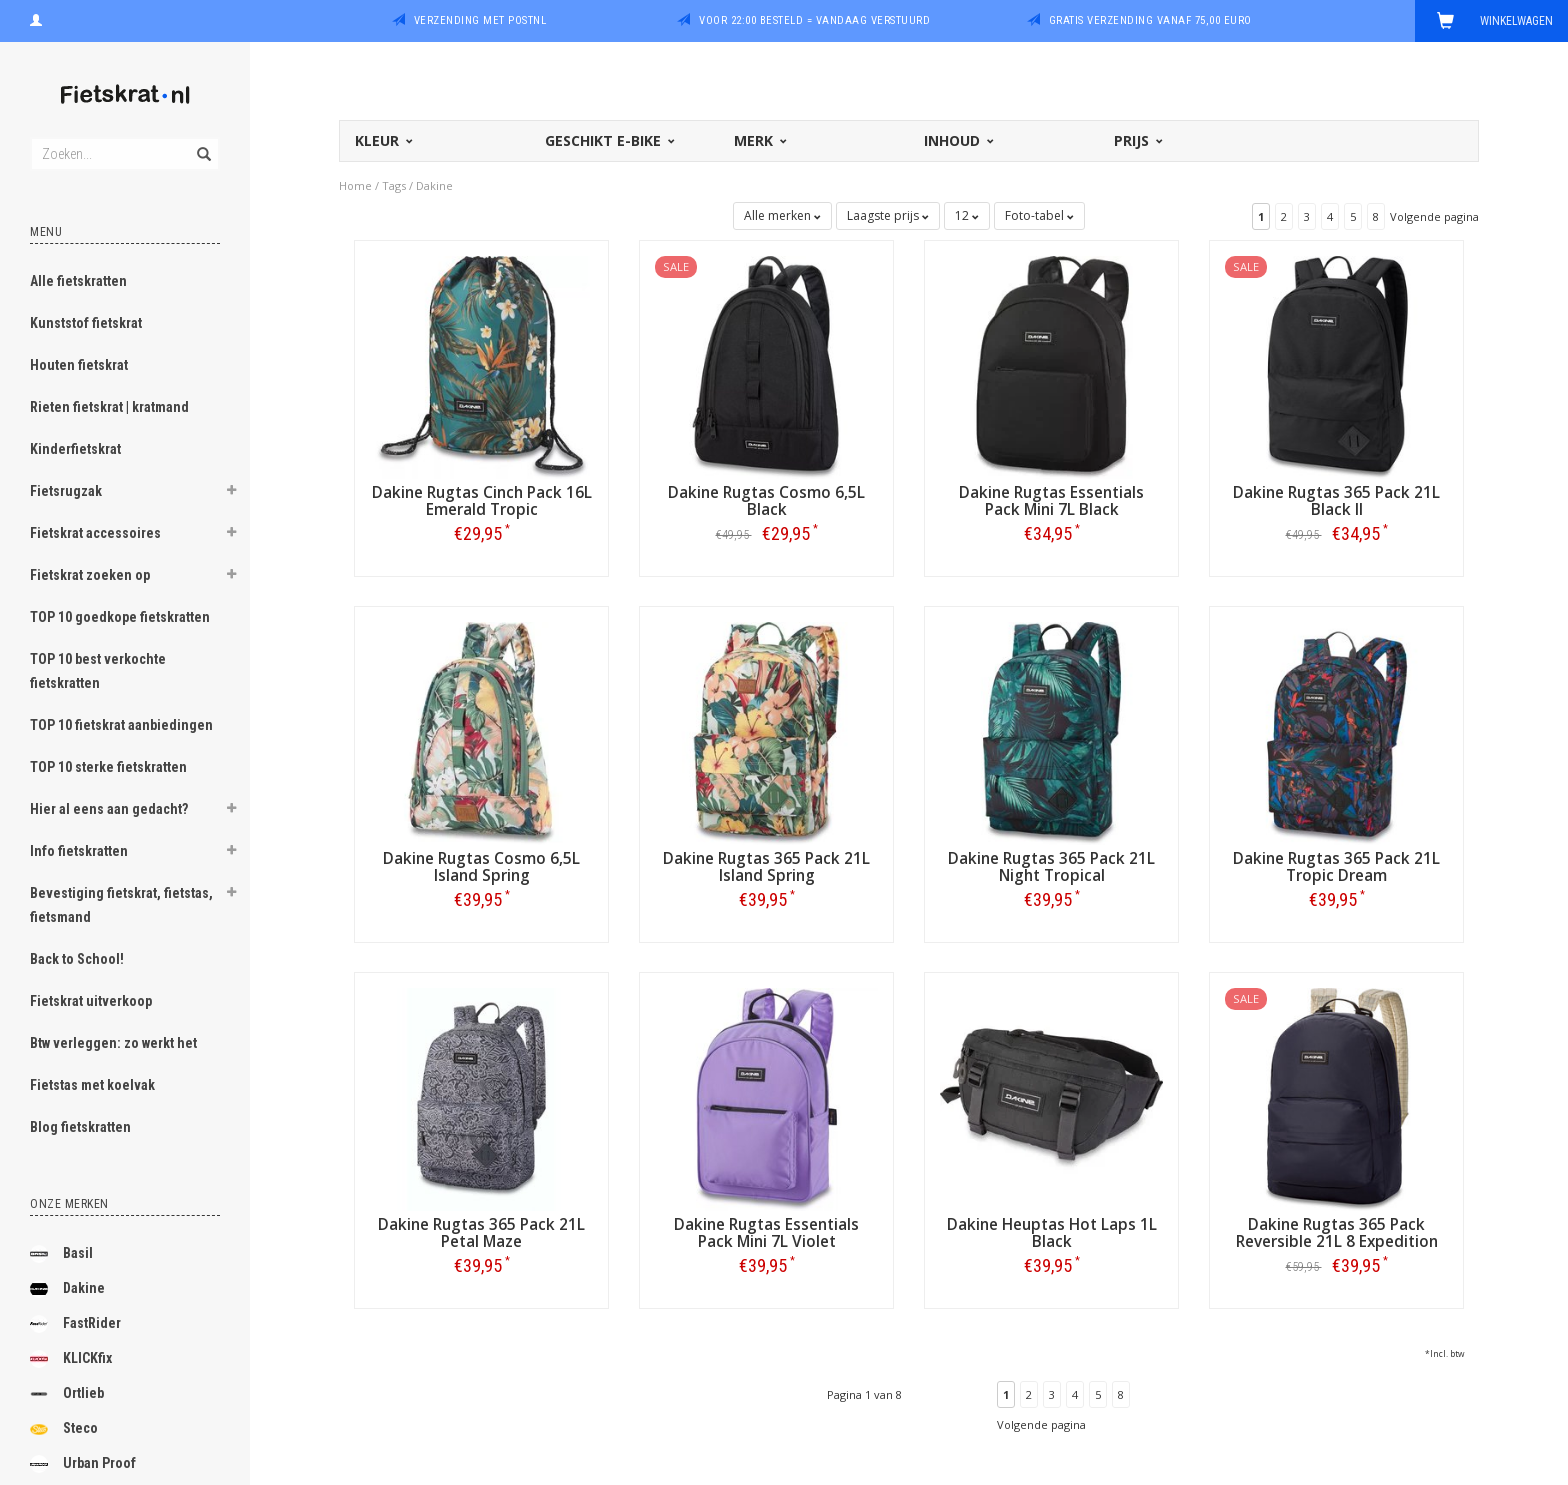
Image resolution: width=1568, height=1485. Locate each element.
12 (967, 215)
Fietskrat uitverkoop (91, 1001)
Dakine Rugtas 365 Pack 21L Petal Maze (481, 1233)
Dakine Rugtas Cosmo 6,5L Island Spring (481, 867)
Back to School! (77, 959)
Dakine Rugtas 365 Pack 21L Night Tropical (1051, 867)
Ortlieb (67, 1394)
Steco (64, 1429)
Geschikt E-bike (608, 140)
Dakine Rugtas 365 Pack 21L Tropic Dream (1336, 867)
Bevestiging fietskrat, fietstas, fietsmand (121, 905)
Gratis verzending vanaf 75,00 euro (1150, 20)
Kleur (382, 140)
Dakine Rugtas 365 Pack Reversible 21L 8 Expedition (1337, 1233)
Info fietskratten (79, 851)
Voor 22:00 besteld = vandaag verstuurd (814, 20)
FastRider (75, 1324)
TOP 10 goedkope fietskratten (120, 617)
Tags (394, 185)
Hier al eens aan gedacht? (109, 809)
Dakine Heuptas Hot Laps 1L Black (1052, 1233)
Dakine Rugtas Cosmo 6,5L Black (766, 501)
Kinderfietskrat (75, 449)
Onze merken (69, 1204)
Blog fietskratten (80, 1127)
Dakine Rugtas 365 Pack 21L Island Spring (766, 867)
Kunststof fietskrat (86, 323)
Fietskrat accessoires (95, 533)
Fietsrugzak (66, 491)
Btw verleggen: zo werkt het (113, 1043)
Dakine (67, 1289)
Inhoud (957, 140)
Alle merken (782, 215)
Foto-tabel (1039, 215)
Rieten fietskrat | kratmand (109, 407)
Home (355, 185)
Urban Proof (83, 1464)
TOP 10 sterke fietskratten (108, 767)
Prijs (1137, 140)
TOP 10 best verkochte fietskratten (98, 671)
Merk (759, 140)
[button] (231, 493)
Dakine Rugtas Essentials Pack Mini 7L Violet (766, 1233)
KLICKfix (71, 1359)
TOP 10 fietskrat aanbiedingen (121, 725)
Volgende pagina (1434, 216)
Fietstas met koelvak (92, 1085)
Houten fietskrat (79, 365)
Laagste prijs (888, 215)
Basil (61, 1254)
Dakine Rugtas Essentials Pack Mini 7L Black (1051, 501)
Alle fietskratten (78, 281)
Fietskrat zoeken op (90, 575)
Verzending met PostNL (480, 20)
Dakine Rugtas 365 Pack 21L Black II (1336, 501)
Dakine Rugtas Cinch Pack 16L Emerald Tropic (482, 501)
